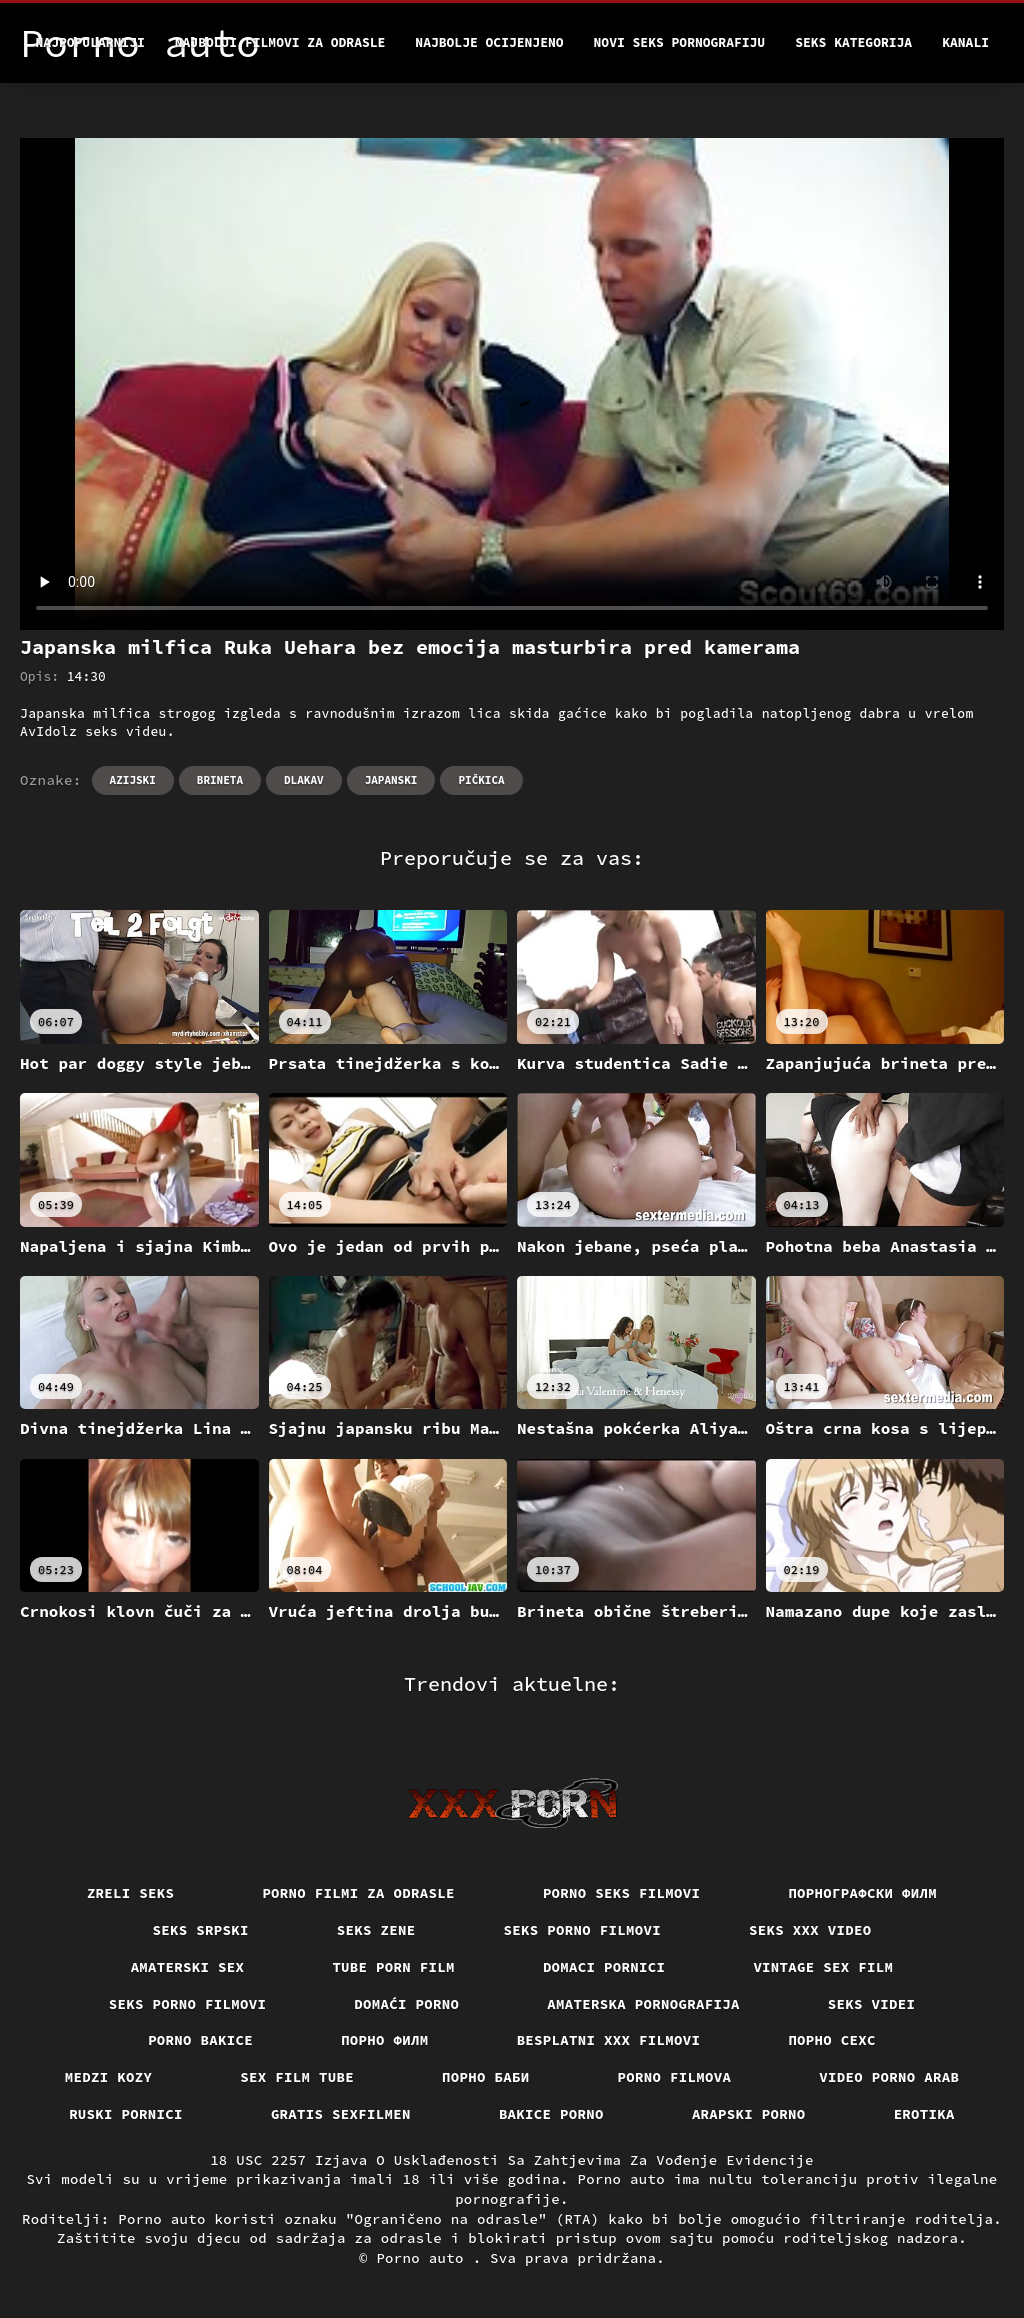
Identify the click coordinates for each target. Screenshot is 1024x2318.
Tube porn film (393, 1967)
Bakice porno (551, 2114)
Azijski (133, 780)
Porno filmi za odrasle (358, 1893)
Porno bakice (200, 2040)
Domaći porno (406, 2004)
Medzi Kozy (109, 2077)
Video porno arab (889, 2077)
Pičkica (481, 780)
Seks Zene (376, 1930)
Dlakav (304, 780)
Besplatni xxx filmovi (609, 2040)
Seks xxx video (810, 1930)
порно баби (486, 2077)
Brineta (220, 780)
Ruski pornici (126, 2114)
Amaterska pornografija (643, 2004)
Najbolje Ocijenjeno (489, 42)
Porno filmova (675, 2077)
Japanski (391, 780)
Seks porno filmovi (583, 1930)
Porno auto (424, 2258)
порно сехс (832, 2040)
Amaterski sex (188, 1967)
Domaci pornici (604, 1967)
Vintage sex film (823, 1967)
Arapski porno (749, 2114)
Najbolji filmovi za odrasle (280, 42)
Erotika (924, 2114)
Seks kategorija (853, 42)
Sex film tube (297, 2077)
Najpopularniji (90, 42)
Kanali (965, 42)
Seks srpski (201, 1930)
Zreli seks (131, 1893)
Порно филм (385, 2040)
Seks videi (872, 2004)
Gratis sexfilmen (341, 2114)
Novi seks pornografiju (680, 42)
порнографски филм (862, 1893)
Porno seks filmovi (622, 1893)
